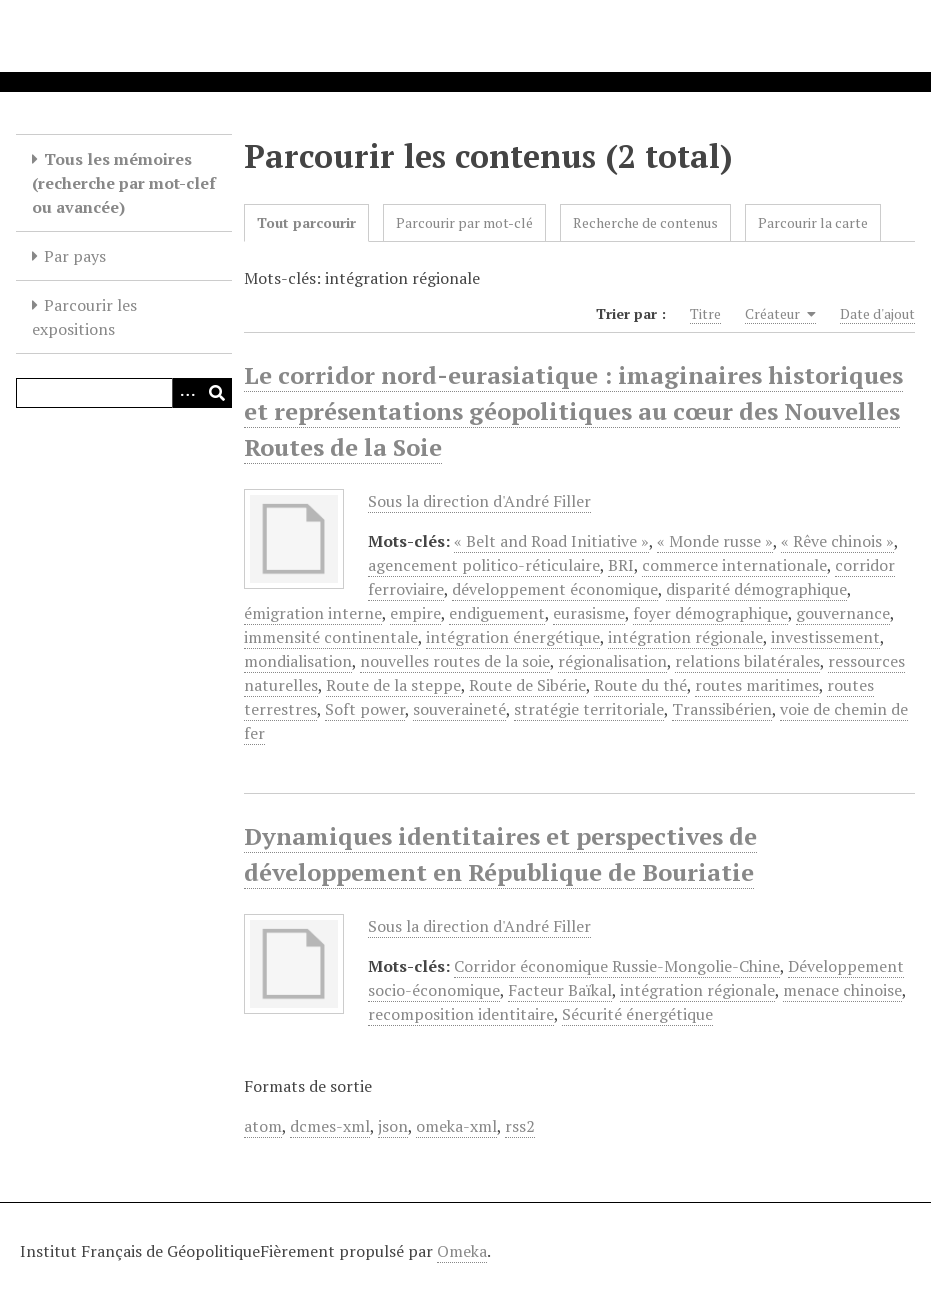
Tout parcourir (306, 222)
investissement (825, 637)
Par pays (75, 256)
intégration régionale (685, 637)
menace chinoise (842, 990)
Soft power (365, 709)
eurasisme (589, 613)
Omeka (462, 1251)
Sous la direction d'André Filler (479, 501)
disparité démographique (756, 589)
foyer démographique (710, 613)
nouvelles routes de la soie (455, 661)
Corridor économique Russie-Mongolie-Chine (617, 966)
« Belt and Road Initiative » (551, 541)
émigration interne (313, 613)
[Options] (187, 393)
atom (263, 1126)
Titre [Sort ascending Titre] (705, 313)
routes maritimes (757, 685)
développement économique (555, 589)
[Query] (124, 393)
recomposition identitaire (461, 1014)
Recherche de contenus (645, 222)
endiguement (497, 613)
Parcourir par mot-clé (464, 222)
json (393, 1126)
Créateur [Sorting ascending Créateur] (780, 314)
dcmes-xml (330, 1126)
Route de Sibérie (527, 685)
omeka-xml (456, 1126)
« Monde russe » (715, 541)
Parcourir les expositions (84, 317)
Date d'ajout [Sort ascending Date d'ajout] (877, 313)
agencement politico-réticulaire (484, 565)
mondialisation (298, 661)
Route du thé (640, 685)
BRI (621, 565)
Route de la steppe (393, 685)
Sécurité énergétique (637, 1014)
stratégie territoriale (589, 709)
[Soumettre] (217, 393)
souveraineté (459, 709)
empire (415, 613)
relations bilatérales (747, 661)
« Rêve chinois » (837, 541)
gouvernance (843, 613)
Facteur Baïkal (560, 990)
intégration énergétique (513, 637)
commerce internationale (734, 565)
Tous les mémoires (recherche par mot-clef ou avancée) (124, 183)
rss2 (520, 1126)
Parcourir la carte (813, 222)
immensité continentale (331, 637)
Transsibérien (722, 709)
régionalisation (612, 661)
